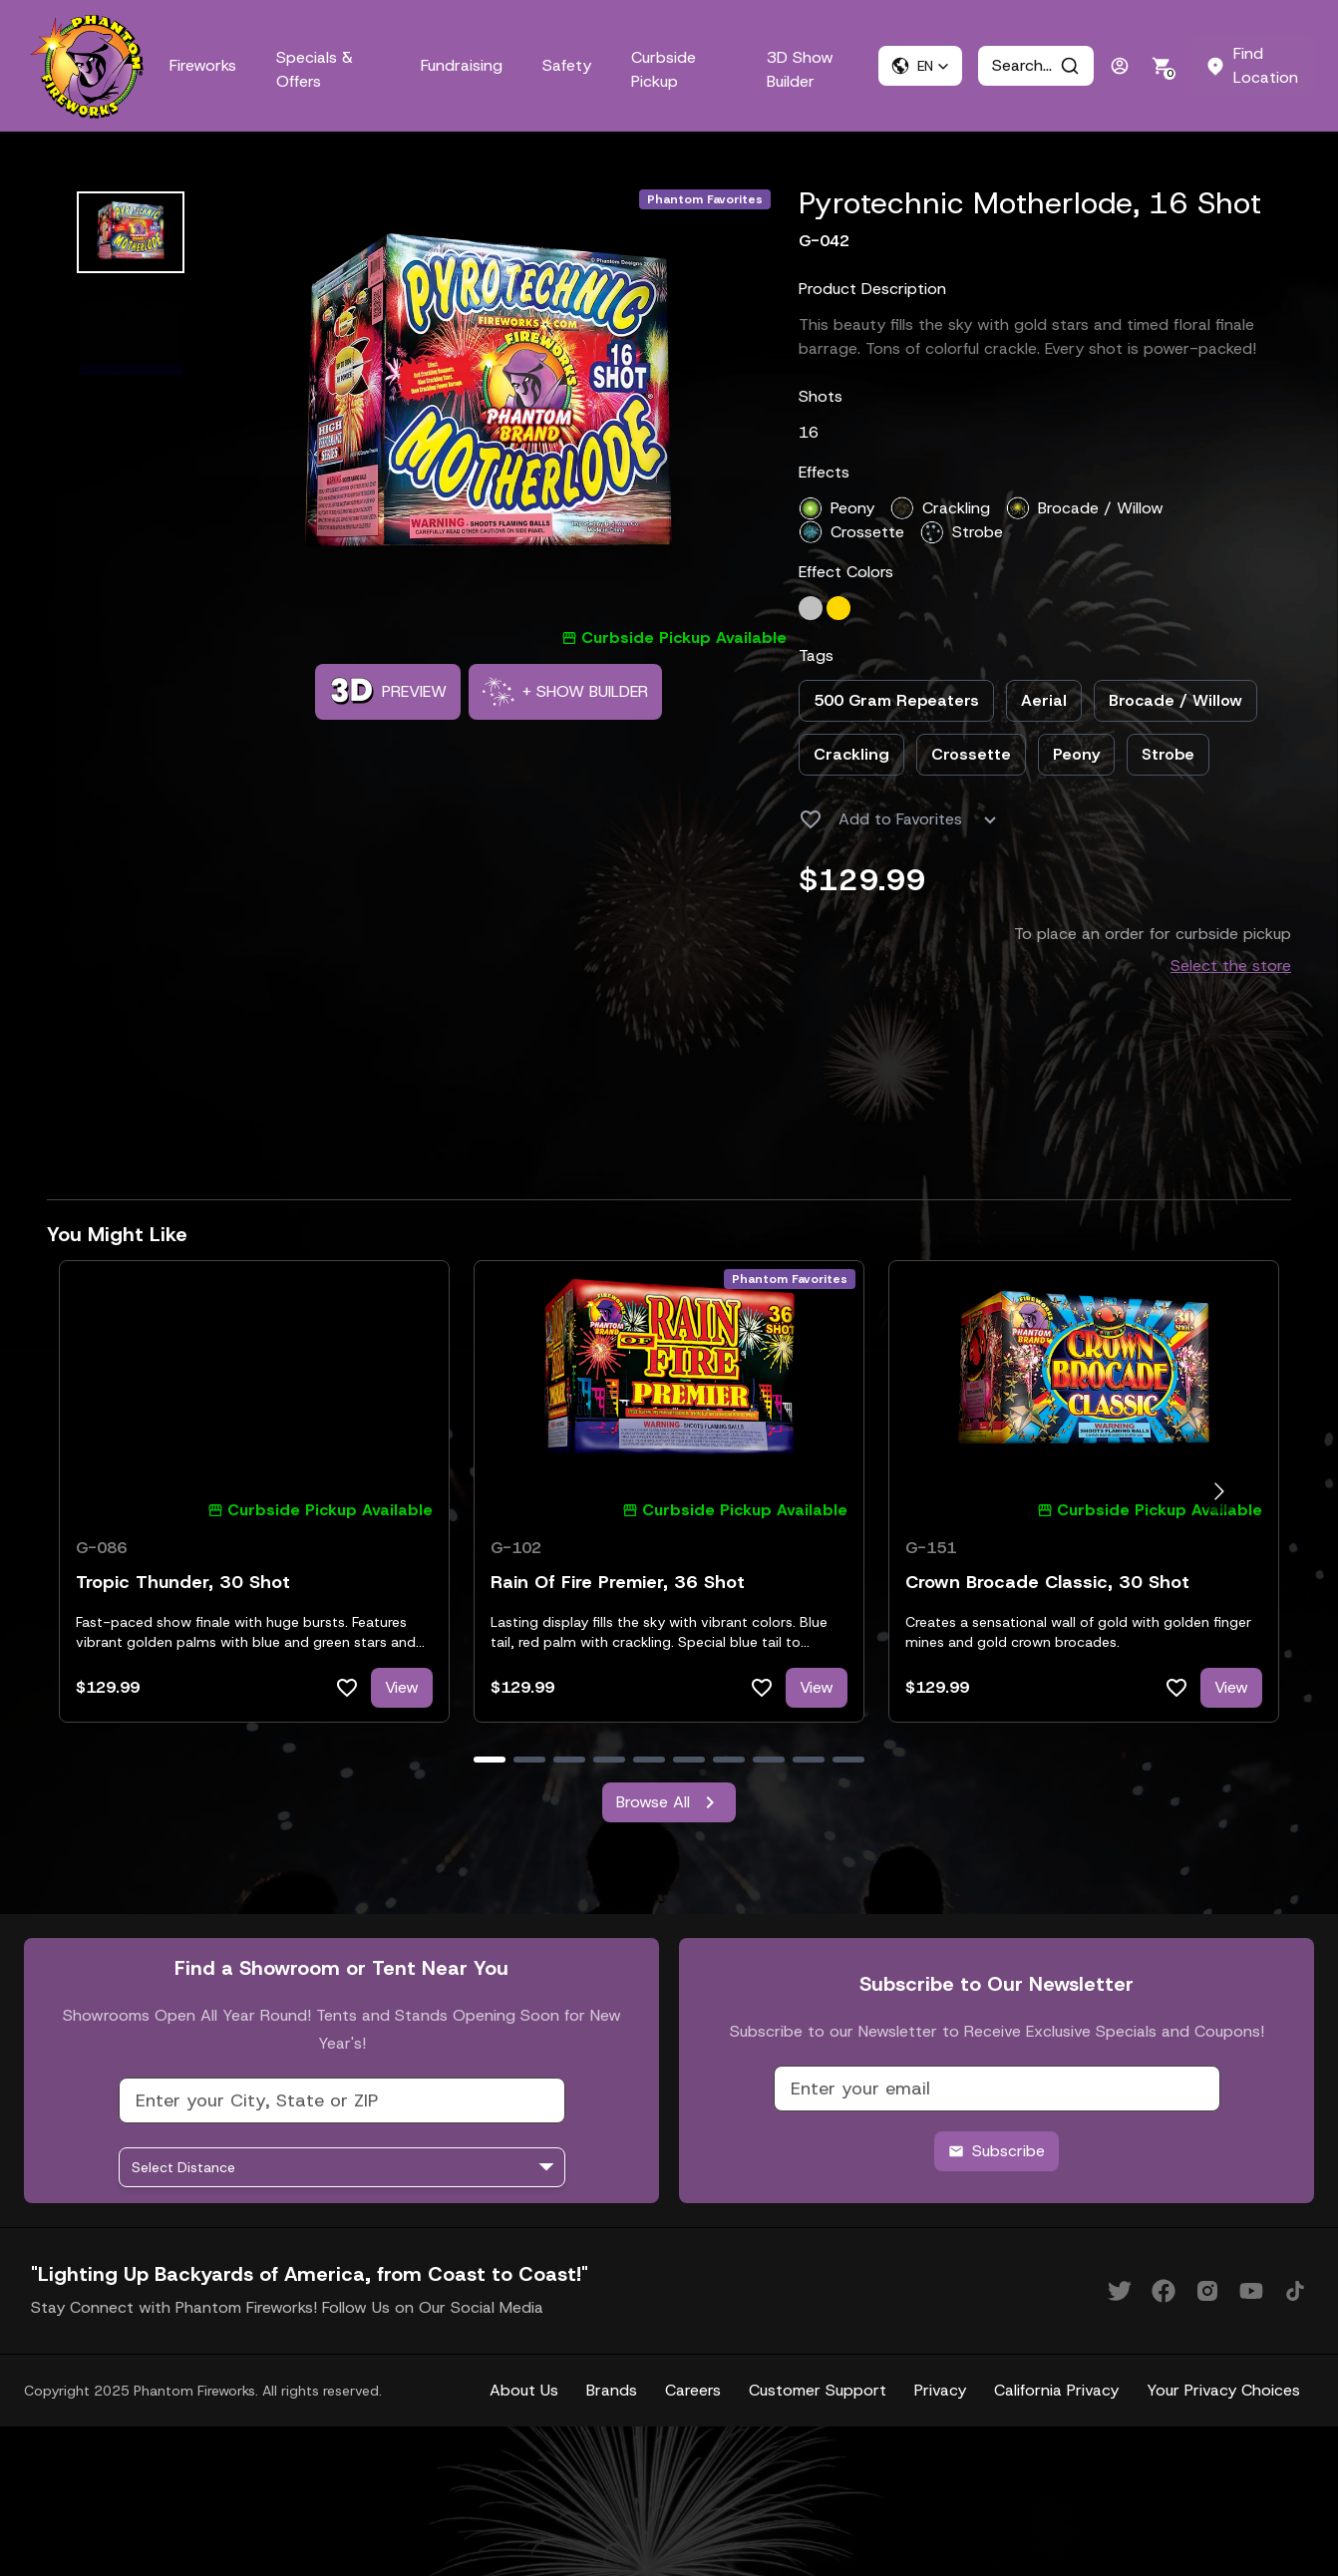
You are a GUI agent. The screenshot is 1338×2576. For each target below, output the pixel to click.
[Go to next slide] (1218, 1491)
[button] (920, 66)
